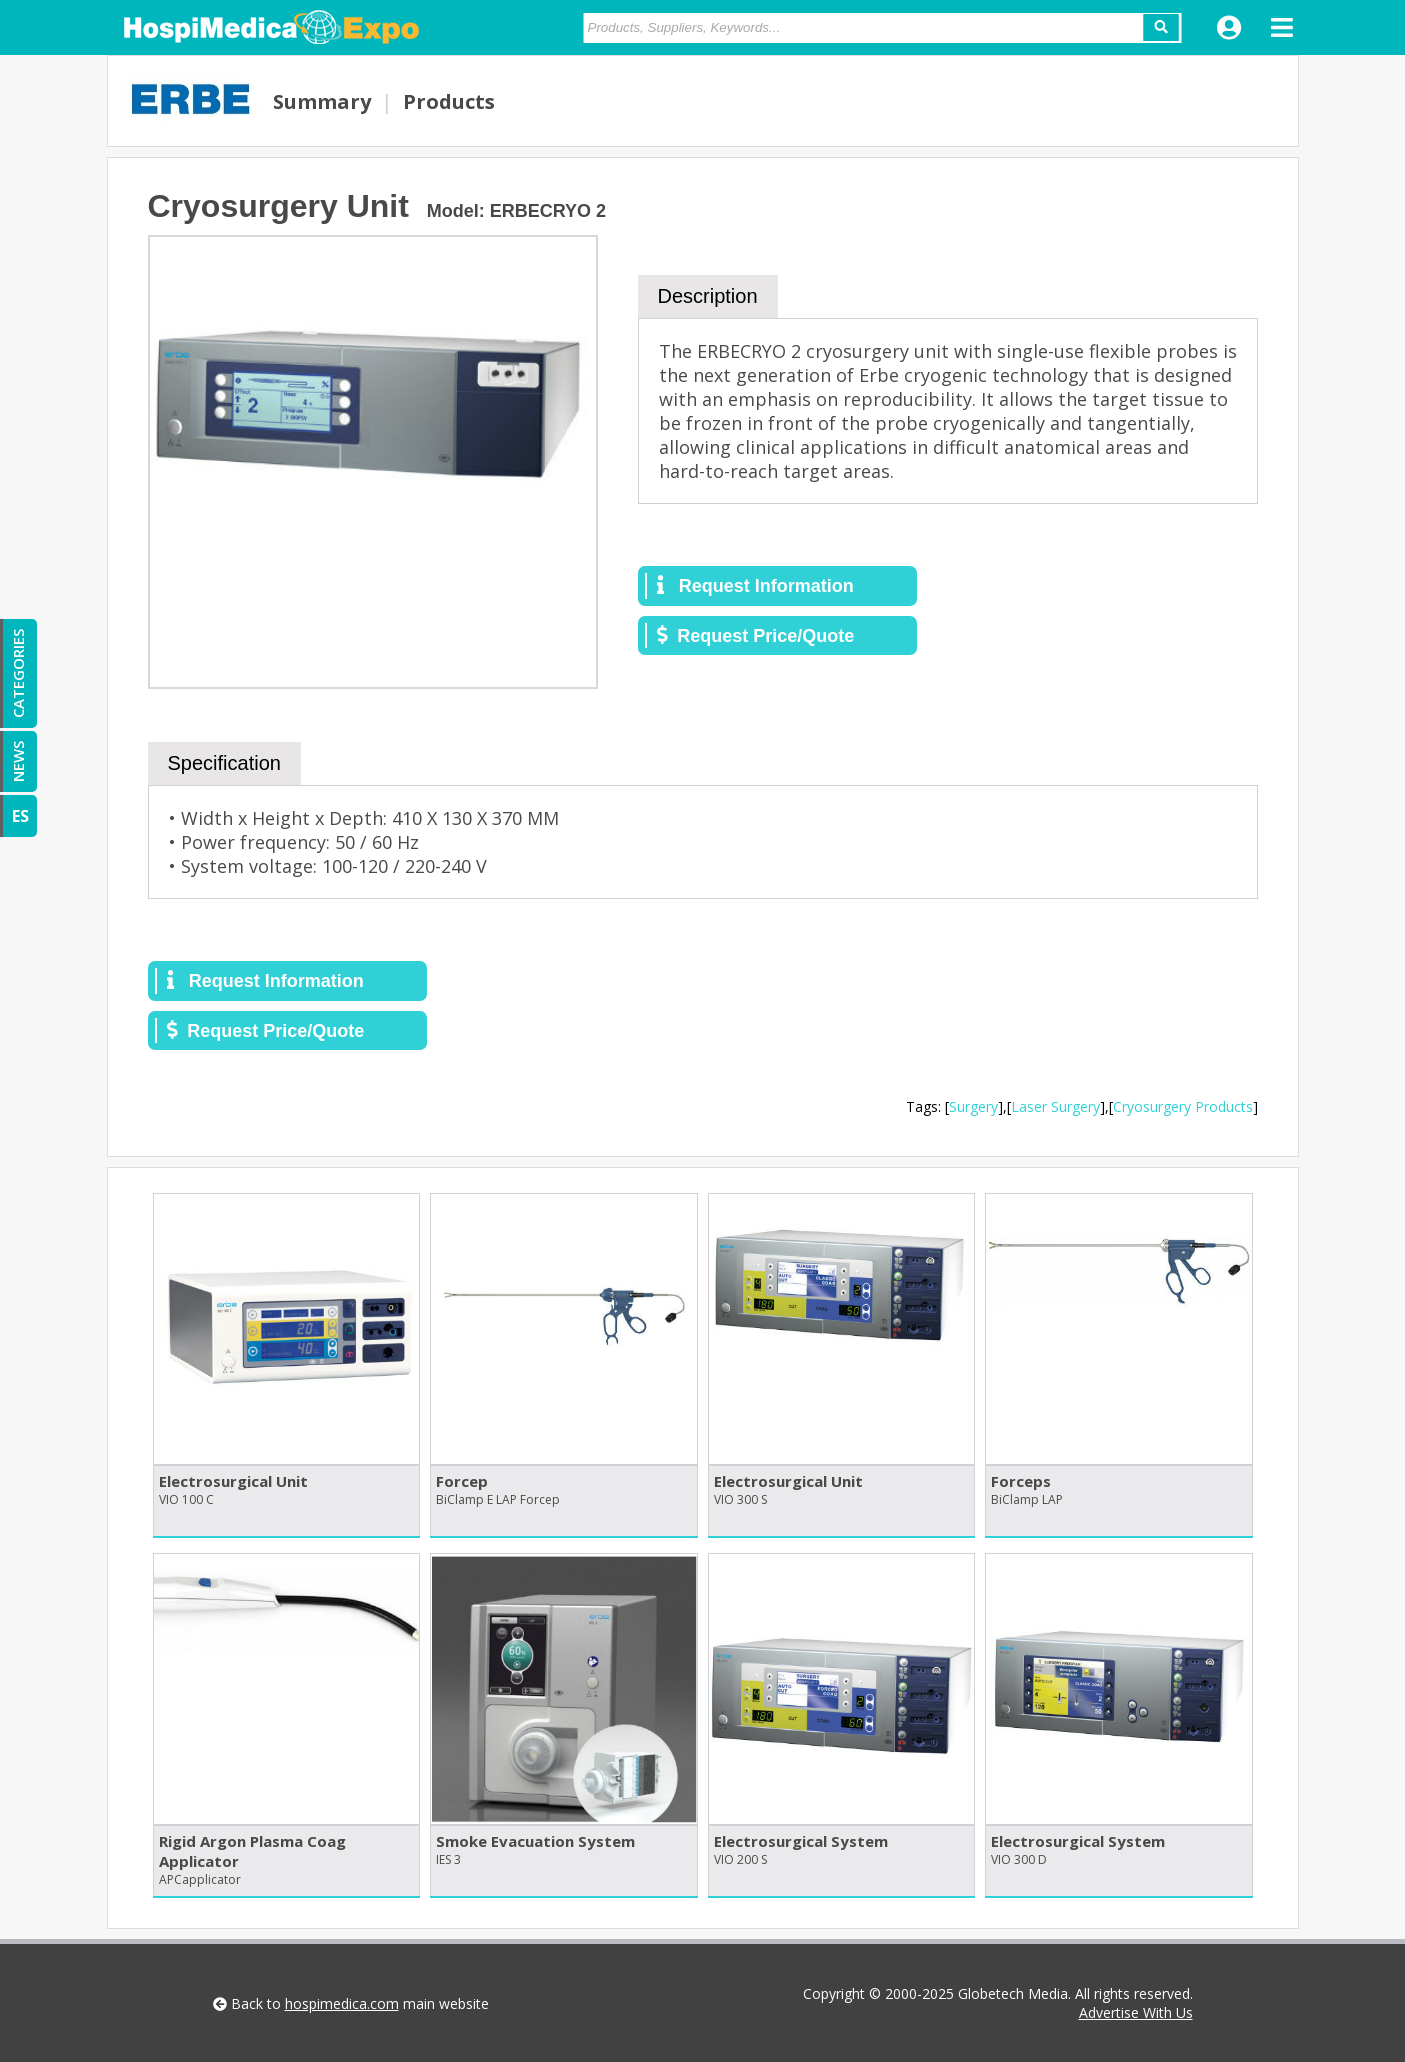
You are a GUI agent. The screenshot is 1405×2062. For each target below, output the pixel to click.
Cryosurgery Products (1183, 1106)
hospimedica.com (342, 2003)
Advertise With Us (1136, 2012)
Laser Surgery (1055, 1106)
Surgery (973, 1106)
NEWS (18, 761)
